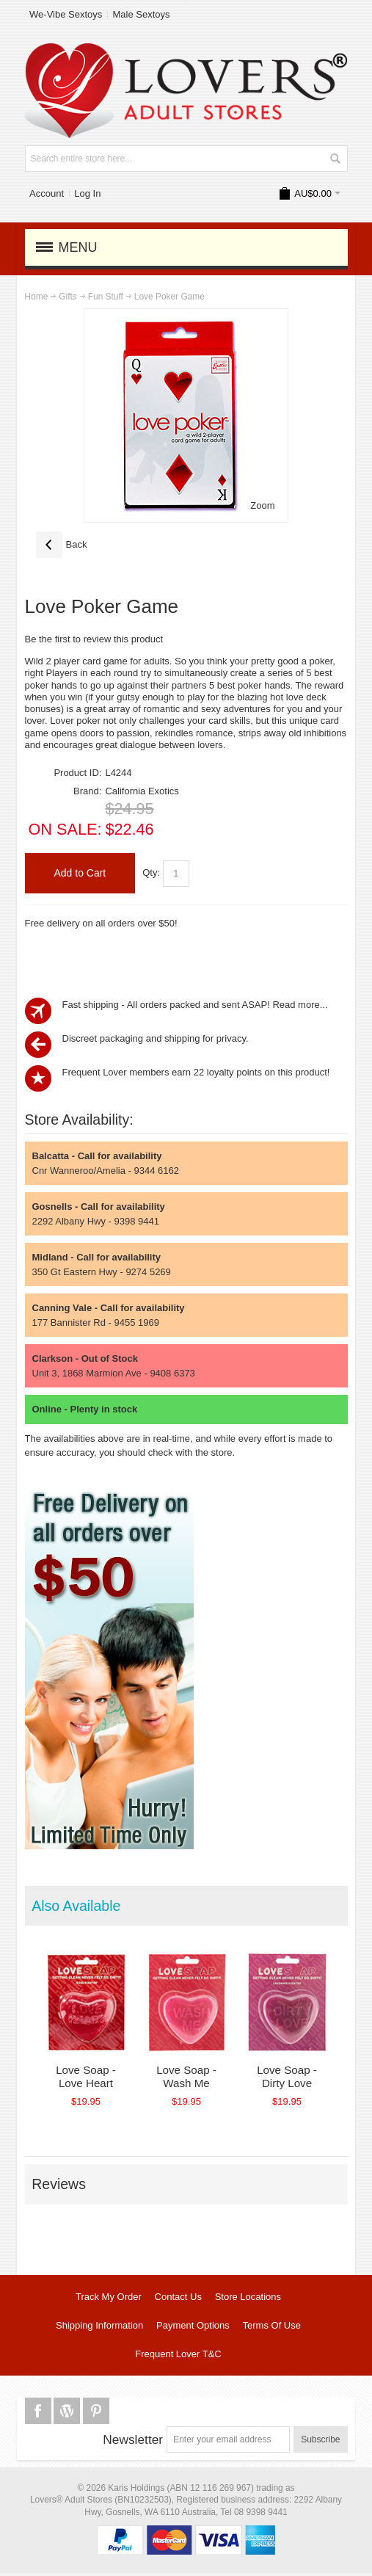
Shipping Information (99, 2327)
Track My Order (109, 2298)
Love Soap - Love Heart (90, 2079)
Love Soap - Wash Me (197, 2079)
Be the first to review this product (94, 639)
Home (36, 296)
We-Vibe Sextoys (65, 14)
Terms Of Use (272, 2327)
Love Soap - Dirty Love (305, 2079)
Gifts (67, 296)
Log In (87, 193)
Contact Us (178, 2298)
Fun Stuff (105, 296)
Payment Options (193, 2327)
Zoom (262, 505)
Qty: (151, 872)
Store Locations (248, 2298)
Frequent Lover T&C (178, 2356)
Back (61, 544)
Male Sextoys (140, 14)
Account (46, 193)
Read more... (299, 1004)
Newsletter (133, 2441)
